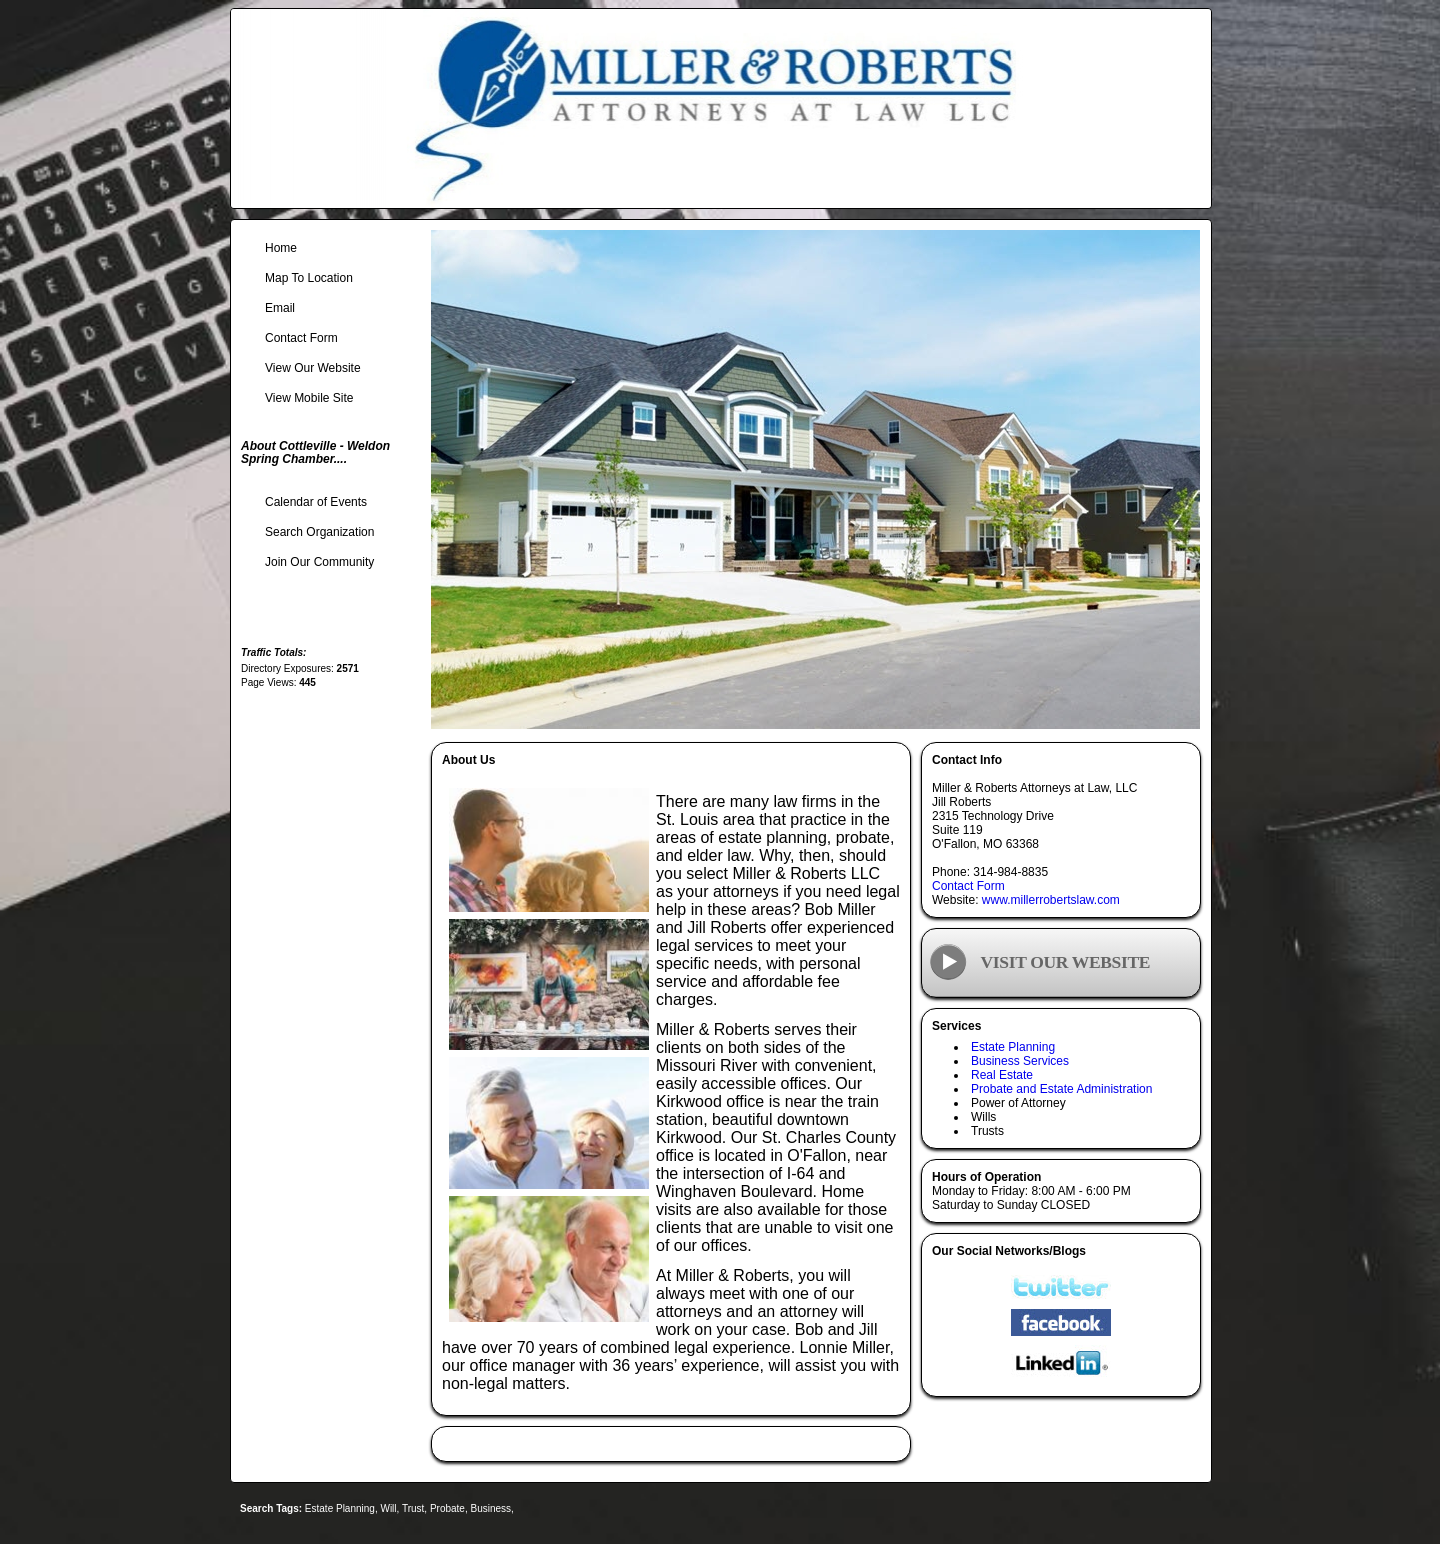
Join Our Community (319, 562)
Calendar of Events (316, 502)
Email (280, 308)
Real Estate (1002, 1075)
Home (281, 248)
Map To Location (309, 278)
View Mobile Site (309, 398)
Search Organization (319, 532)
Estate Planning (1013, 1047)
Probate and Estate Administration (1061, 1089)
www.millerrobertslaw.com (1051, 900)
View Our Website (313, 368)
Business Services (1020, 1061)
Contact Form (968, 886)
